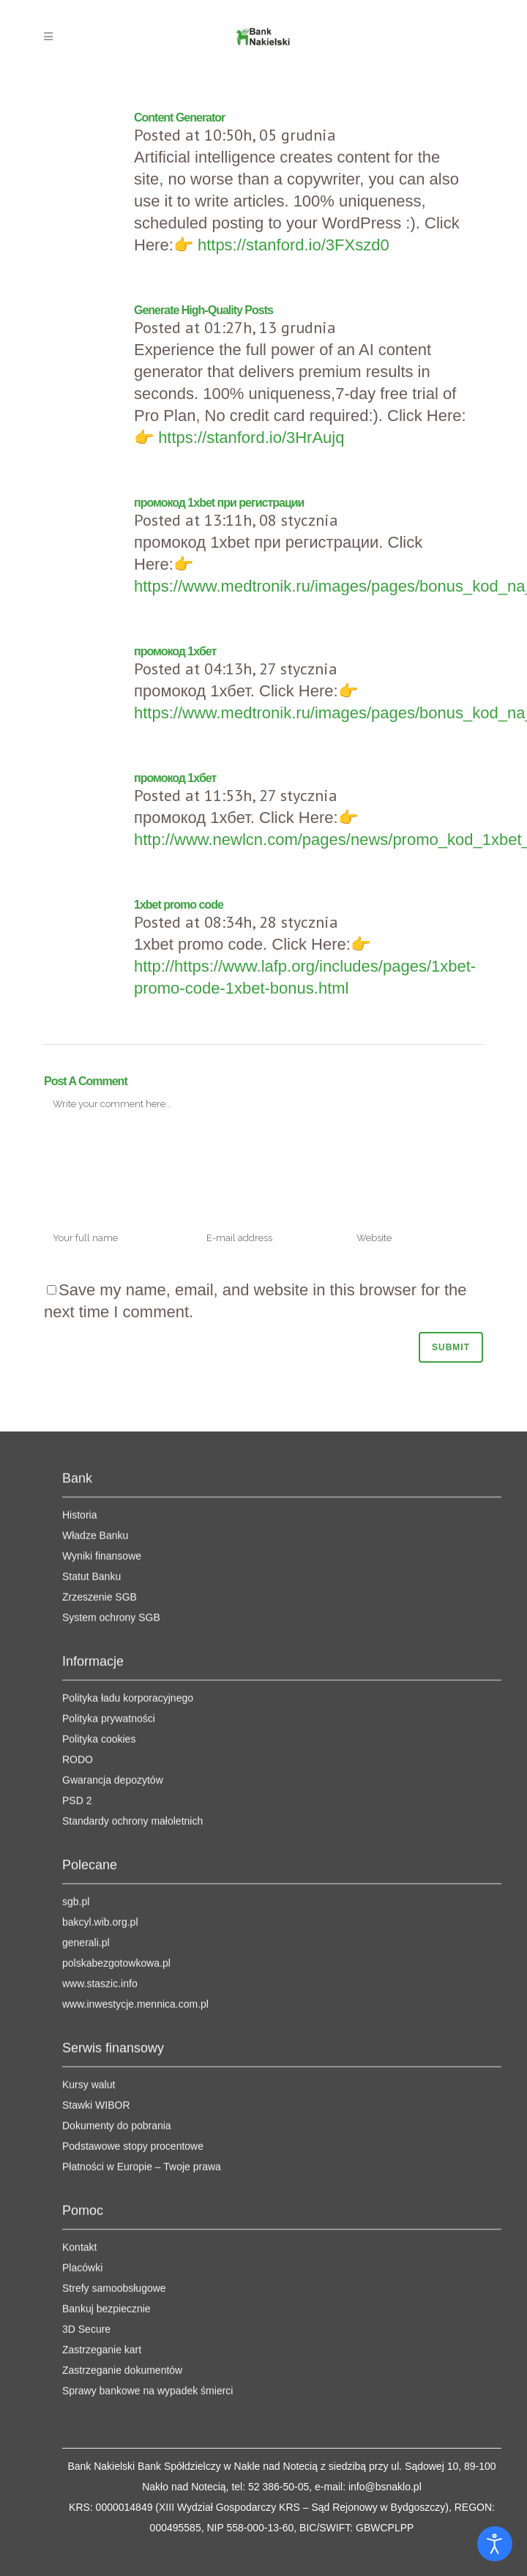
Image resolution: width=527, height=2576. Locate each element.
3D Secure (86, 2167)
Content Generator (179, 117)
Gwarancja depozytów (112, 1617)
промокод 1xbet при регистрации (219, 502)
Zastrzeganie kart (101, 2187)
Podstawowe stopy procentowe (132, 1983)
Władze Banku (95, 1373)
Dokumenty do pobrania (116, 1963)
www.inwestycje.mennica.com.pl (135, 1841)
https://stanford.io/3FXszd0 (293, 245)
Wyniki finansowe (101, 1393)
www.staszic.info (100, 1821)
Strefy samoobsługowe (114, 2126)
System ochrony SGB (111, 1455)
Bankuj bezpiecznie (106, 2146)
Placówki (82, 2105)
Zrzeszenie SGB (99, 1434)
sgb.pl (75, 1739)
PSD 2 (76, 1638)
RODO (77, 1597)
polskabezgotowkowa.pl (116, 1800)
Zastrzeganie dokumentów (122, 2208)
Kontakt (79, 2085)
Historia (79, 1352)
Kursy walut (88, 1922)
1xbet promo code (178, 904)
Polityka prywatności (108, 1556)
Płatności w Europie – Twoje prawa (141, 2004)
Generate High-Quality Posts (203, 310)
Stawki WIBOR (96, 1942)
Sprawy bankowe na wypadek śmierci (147, 2228)
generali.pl (86, 1780)
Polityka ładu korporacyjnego (127, 1535)
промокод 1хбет (175, 651)
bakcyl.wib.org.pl (100, 1759)
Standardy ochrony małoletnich (132, 1658)
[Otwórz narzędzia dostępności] (494, 2543)
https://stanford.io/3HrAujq (251, 437)
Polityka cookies (98, 1576)
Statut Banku (91, 1414)
